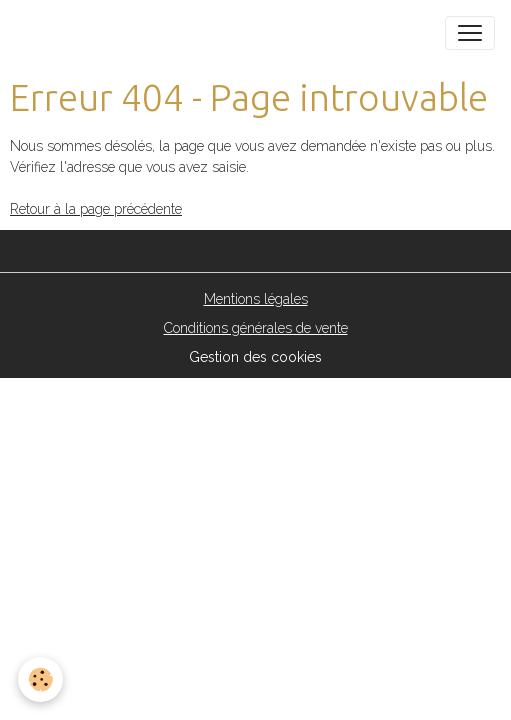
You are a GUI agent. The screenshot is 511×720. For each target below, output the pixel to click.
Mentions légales (256, 299)
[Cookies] (40, 679)
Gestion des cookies (255, 357)
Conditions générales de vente (256, 328)
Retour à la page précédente (96, 209)
